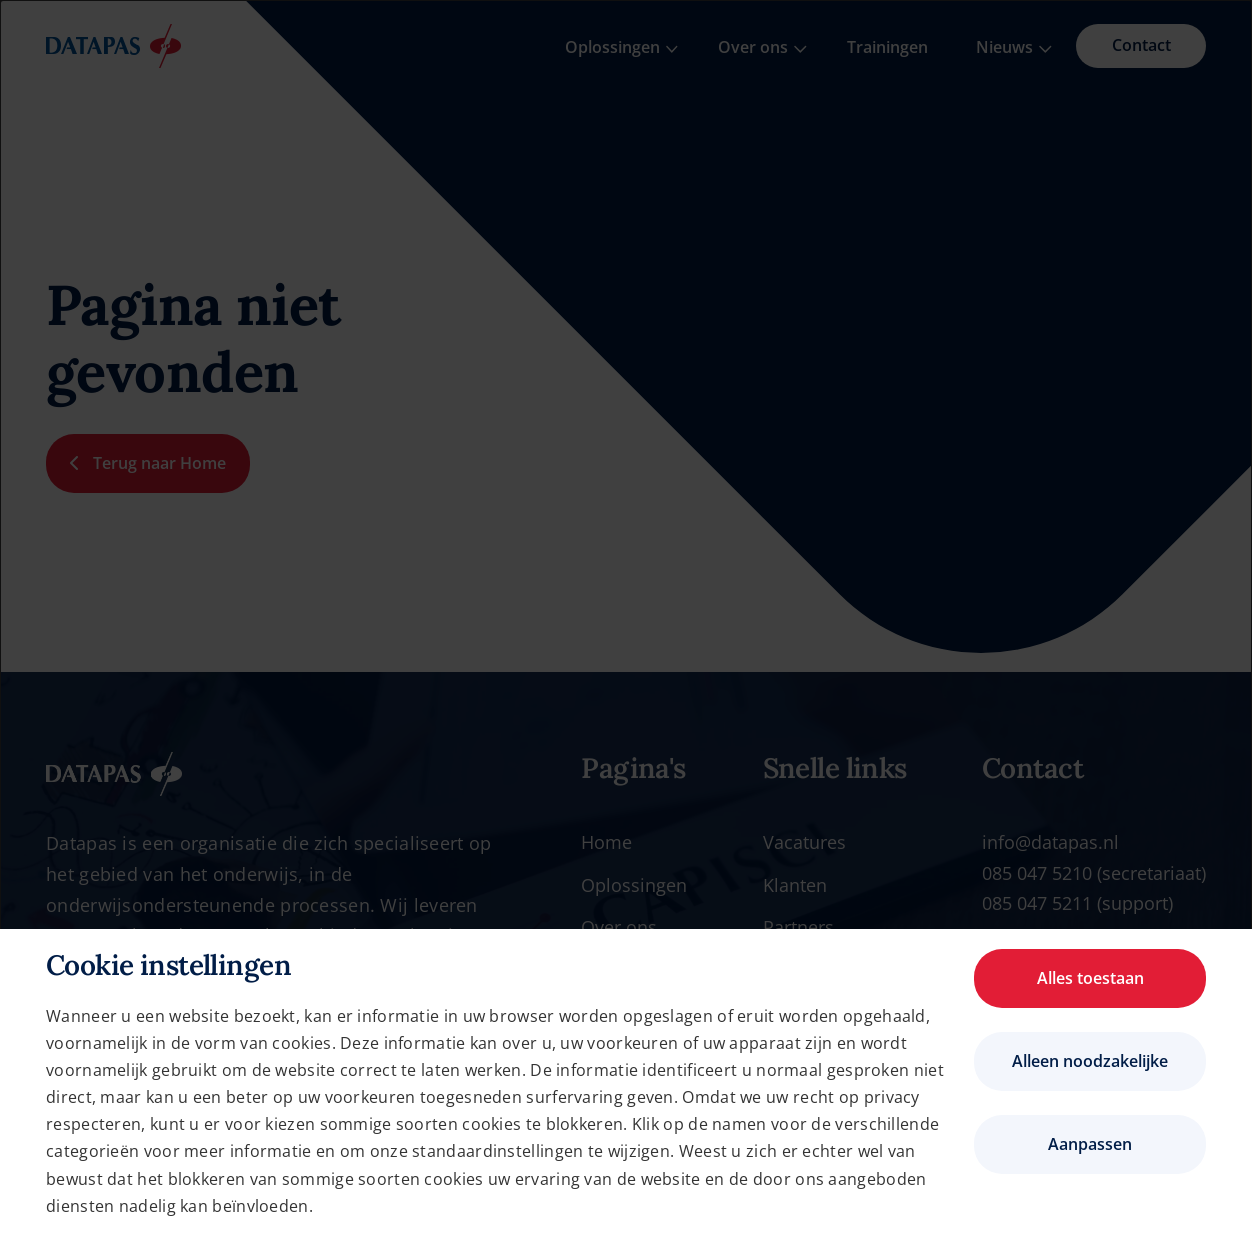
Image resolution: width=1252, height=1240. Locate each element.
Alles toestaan (1090, 978)
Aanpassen (1090, 1144)
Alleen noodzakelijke (1090, 1061)
